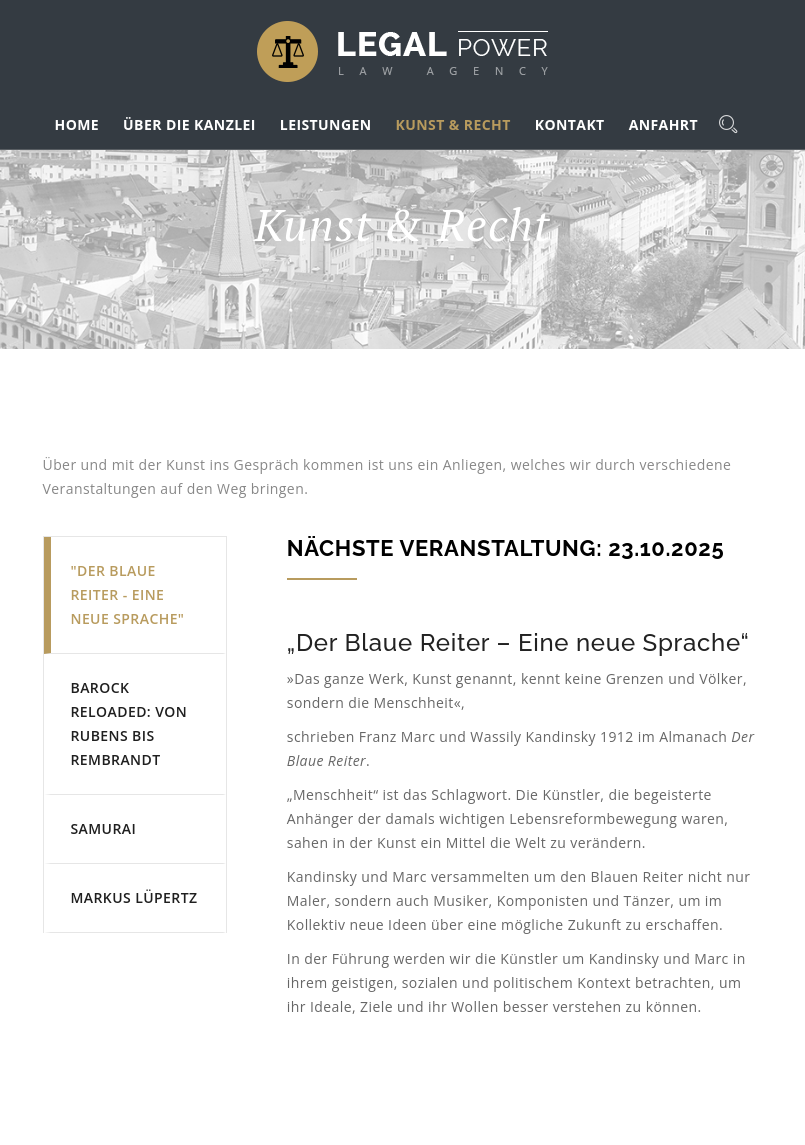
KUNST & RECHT (453, 124)
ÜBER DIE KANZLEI (189, 124)
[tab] (135, 595)
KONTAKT (570, 124)
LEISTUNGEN (326, 124)
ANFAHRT (663, 124)
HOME (77, 124)
